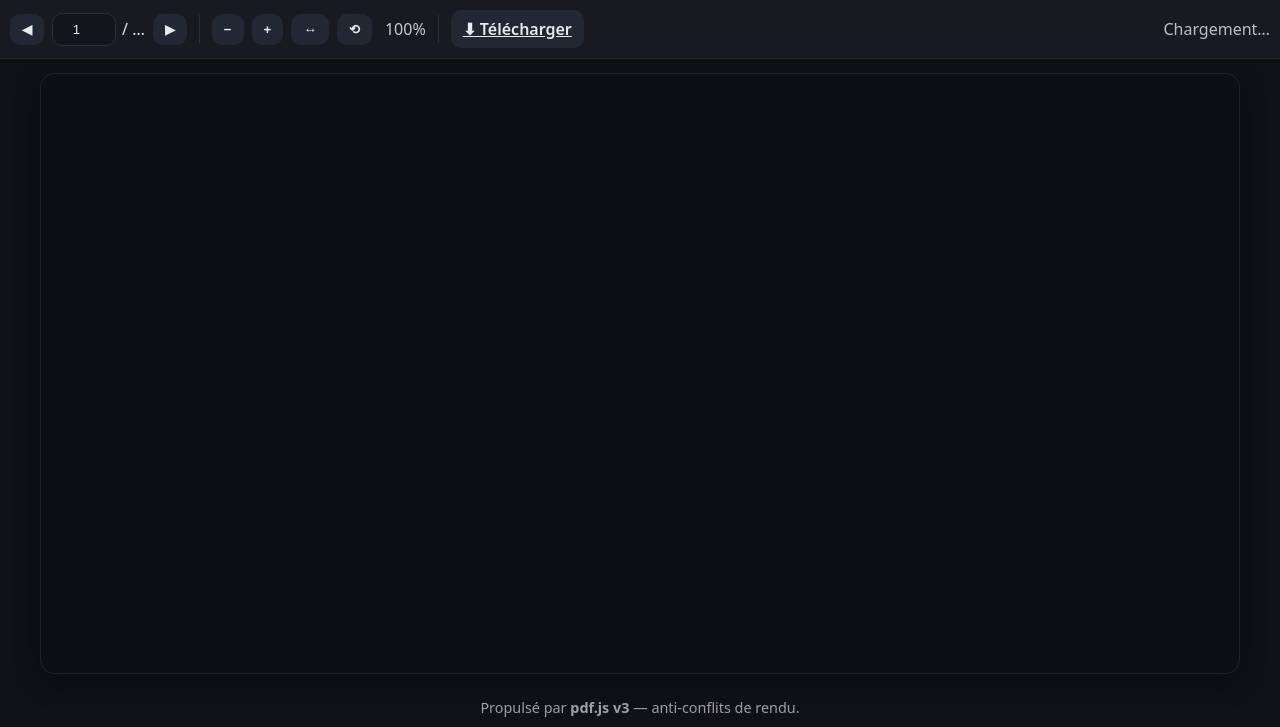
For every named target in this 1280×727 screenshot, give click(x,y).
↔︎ (309, 29)
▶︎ (170, 29)
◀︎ (27, 29)
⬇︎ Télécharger (517, 29)
